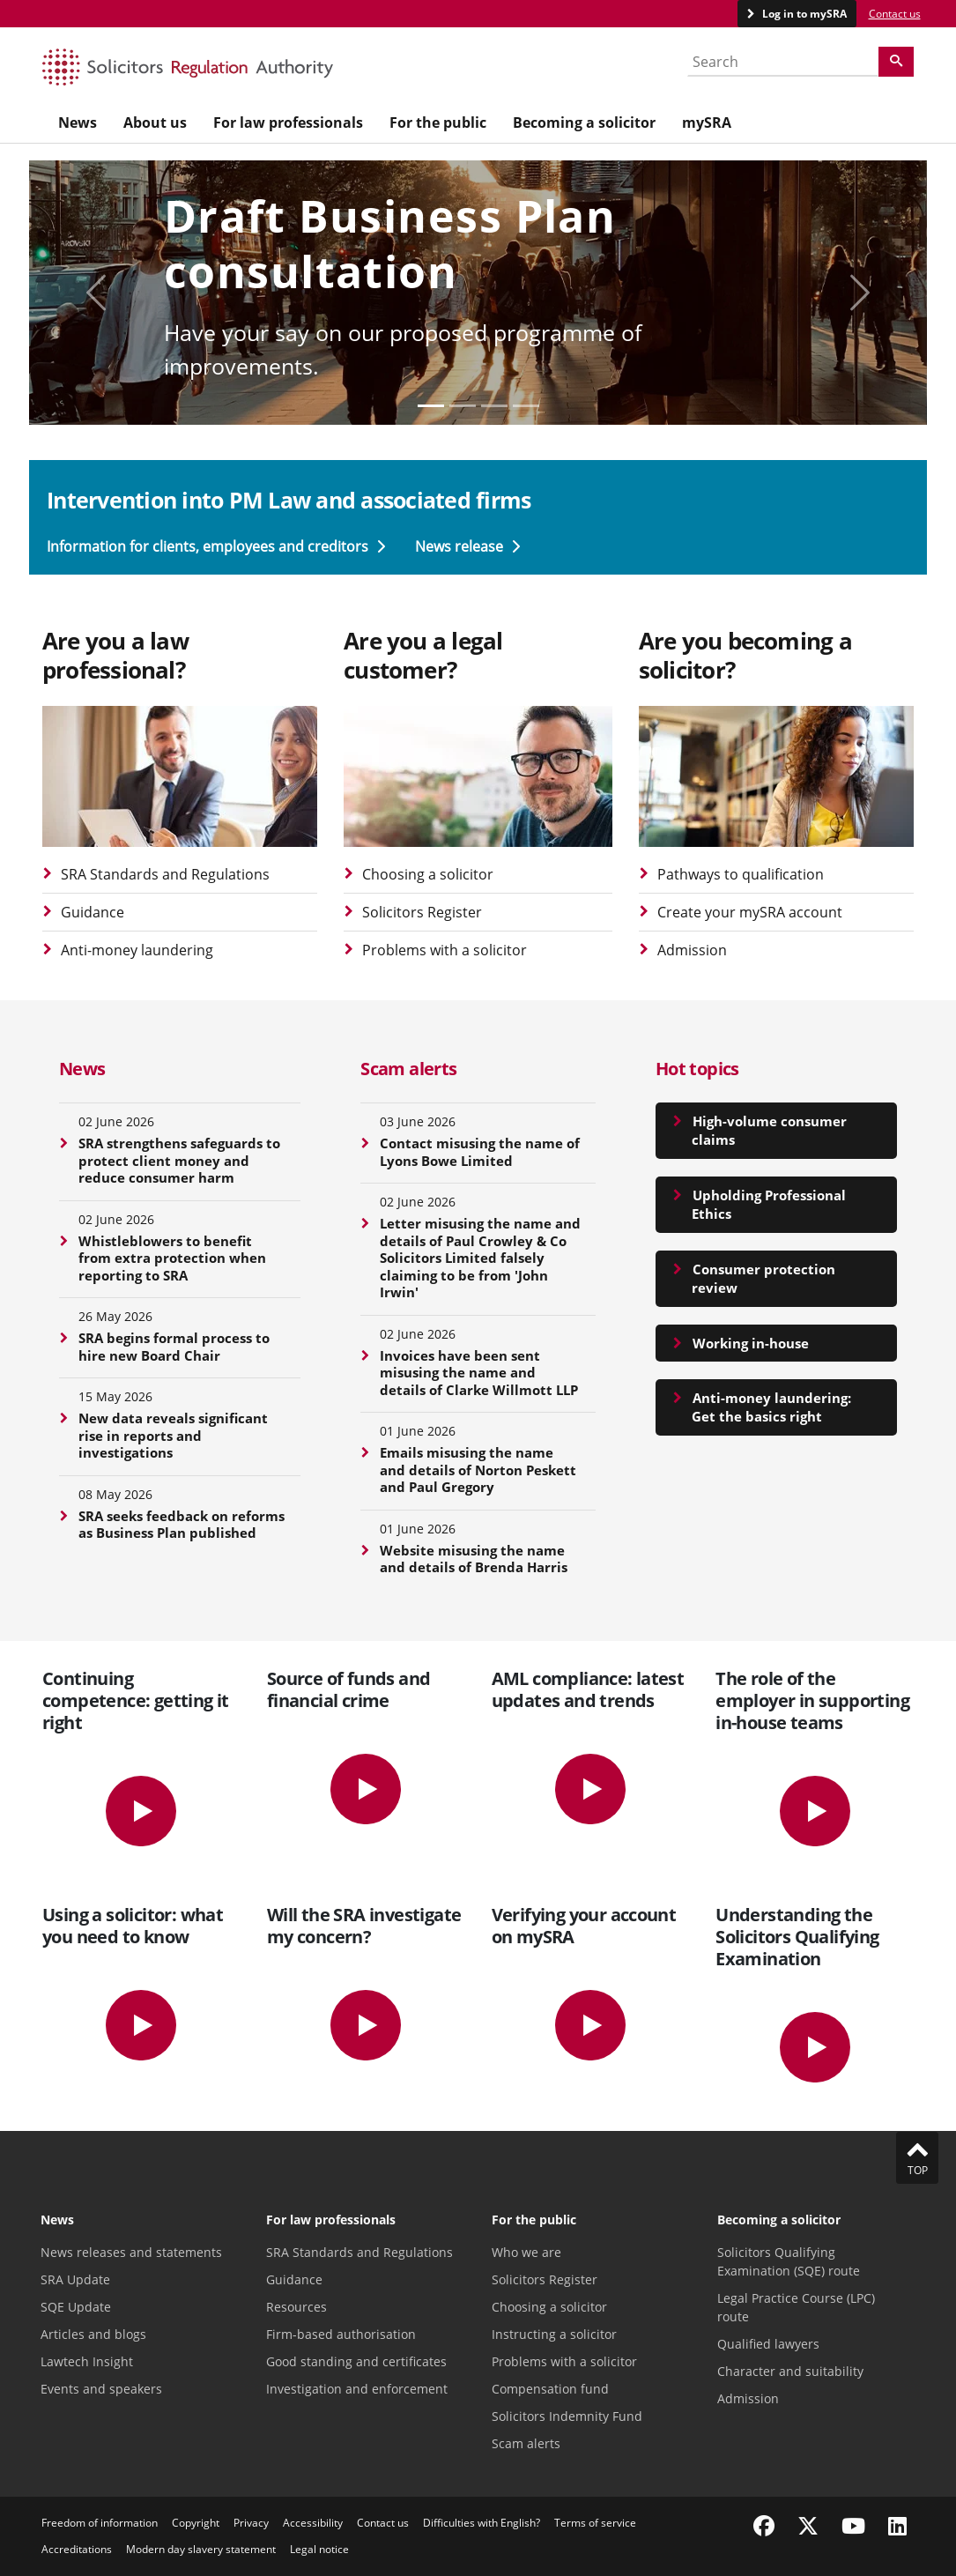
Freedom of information (99, 2522)
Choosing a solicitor (427, 874)
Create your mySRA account (749, 912)
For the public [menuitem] (437, 122)
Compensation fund (550, 2388)
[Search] (896, 62)
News (82, 1068)
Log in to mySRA (803, 13)
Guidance (92, 912)
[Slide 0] (431, 406)
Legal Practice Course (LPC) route (796, 2307)
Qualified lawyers (768, 2343)
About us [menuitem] (155, 122)
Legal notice (319, 2549)
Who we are (526, 2252)
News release (467, 546)
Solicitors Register (422, 912)
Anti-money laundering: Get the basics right (771, 1407)
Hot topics (697, 1068)
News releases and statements (131, 2252)
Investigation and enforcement (357, 2388)
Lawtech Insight (87, 2361)
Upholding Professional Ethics (769, 1204)
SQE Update (76, 2306)
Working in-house (751, 1343)
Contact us (895, 13)
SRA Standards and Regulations (165, 874)
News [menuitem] (77, 122)
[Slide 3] (526, 406)
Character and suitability (790, 2371)
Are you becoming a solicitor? (745, 655)
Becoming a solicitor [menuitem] (584, 122)
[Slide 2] (494, 406)
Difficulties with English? (481, 2522)
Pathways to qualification (740, 874)
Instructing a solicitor (554, 2334)
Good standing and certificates (356, 2361)
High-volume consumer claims (769, 1130)
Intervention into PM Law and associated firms (288, 500)
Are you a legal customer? (423, 655)
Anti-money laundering (137, 950)
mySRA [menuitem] (706, 122)
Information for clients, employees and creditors (218, 546)
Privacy (251, 2522)
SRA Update (75, 2279)
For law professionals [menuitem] (288, 122)
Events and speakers (101, 2388)
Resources (296, 2306)
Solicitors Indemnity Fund (567, 2416)
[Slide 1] (462, 406)
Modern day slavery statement (201, 2549)
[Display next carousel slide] (859, 292)
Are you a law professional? (115, 655)
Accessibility (313, 2522)
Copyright (195, 2522)
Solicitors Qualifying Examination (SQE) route (788, 2261)
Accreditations (76, 2549)
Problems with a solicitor (444, 950)
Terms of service (595, 2522)
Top (917, 2157)
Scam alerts (408, 1068)
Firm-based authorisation (341, 2334)
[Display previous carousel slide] (96, 292)
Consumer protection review (763, 1278)
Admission (692, 950)
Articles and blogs (93, 2334)
